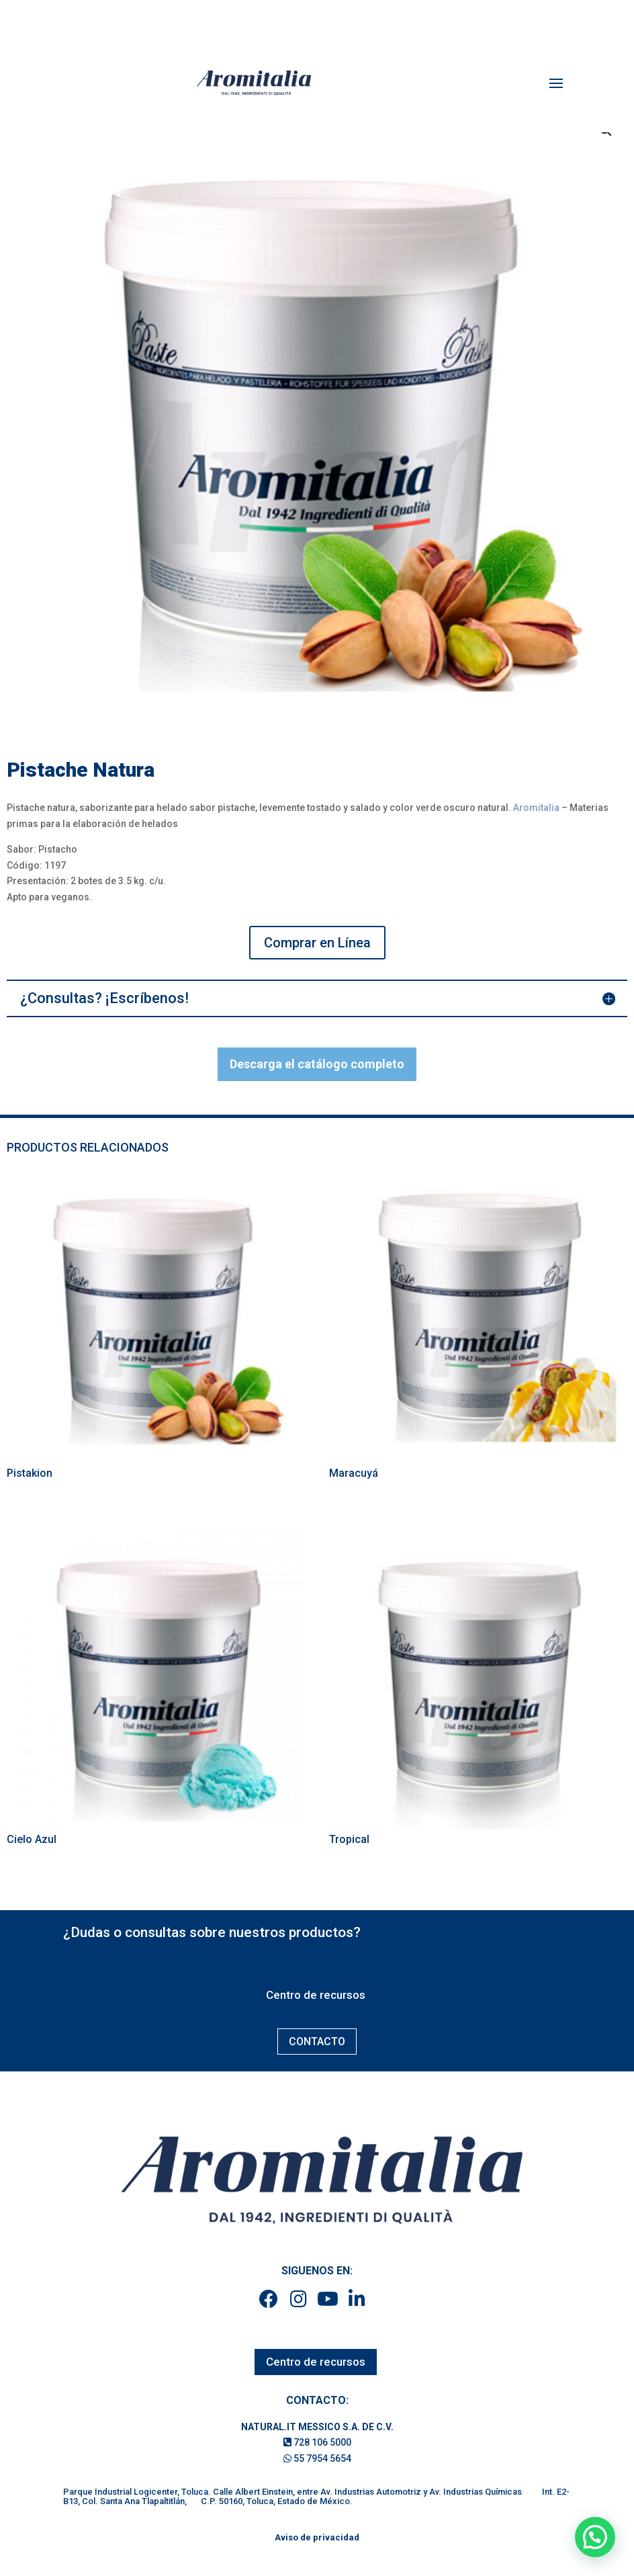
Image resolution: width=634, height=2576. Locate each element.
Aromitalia (536, 807)
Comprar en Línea (317, 943)
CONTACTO (317, 2041)
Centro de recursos (315, 1995)
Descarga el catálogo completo (317, 1064)
